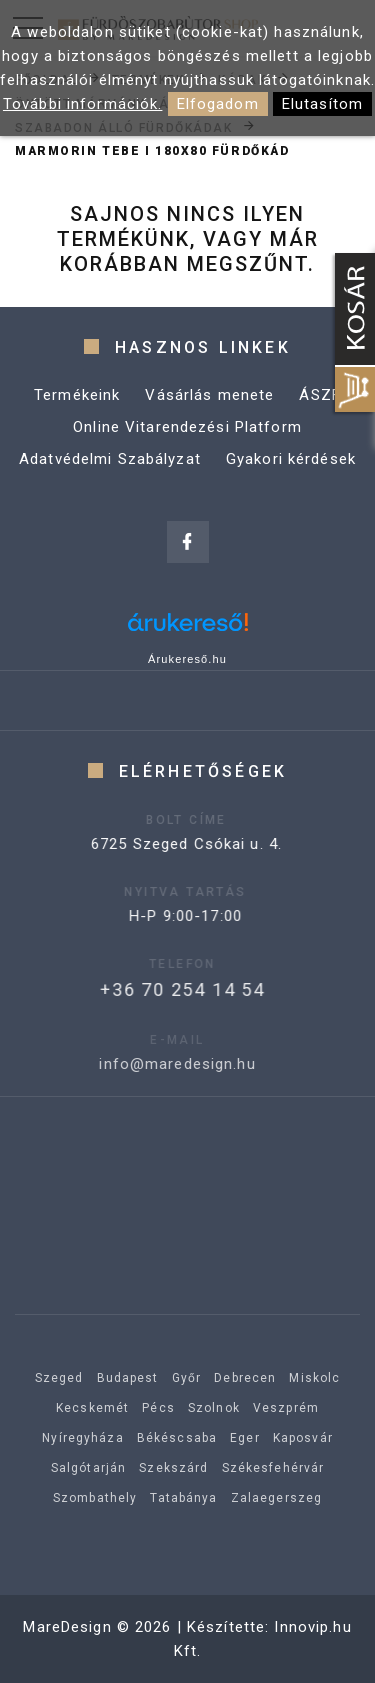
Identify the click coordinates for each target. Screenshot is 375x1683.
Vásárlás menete (209, 395)
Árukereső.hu (187, 659)
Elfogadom (218, 104)
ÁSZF (320, 395)
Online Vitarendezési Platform (187, 427)
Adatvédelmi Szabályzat (110, 459)
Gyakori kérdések (291, 459)
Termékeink (77, 395)
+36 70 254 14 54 (154, 989)
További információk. (83, 104)
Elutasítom (322, 104)
